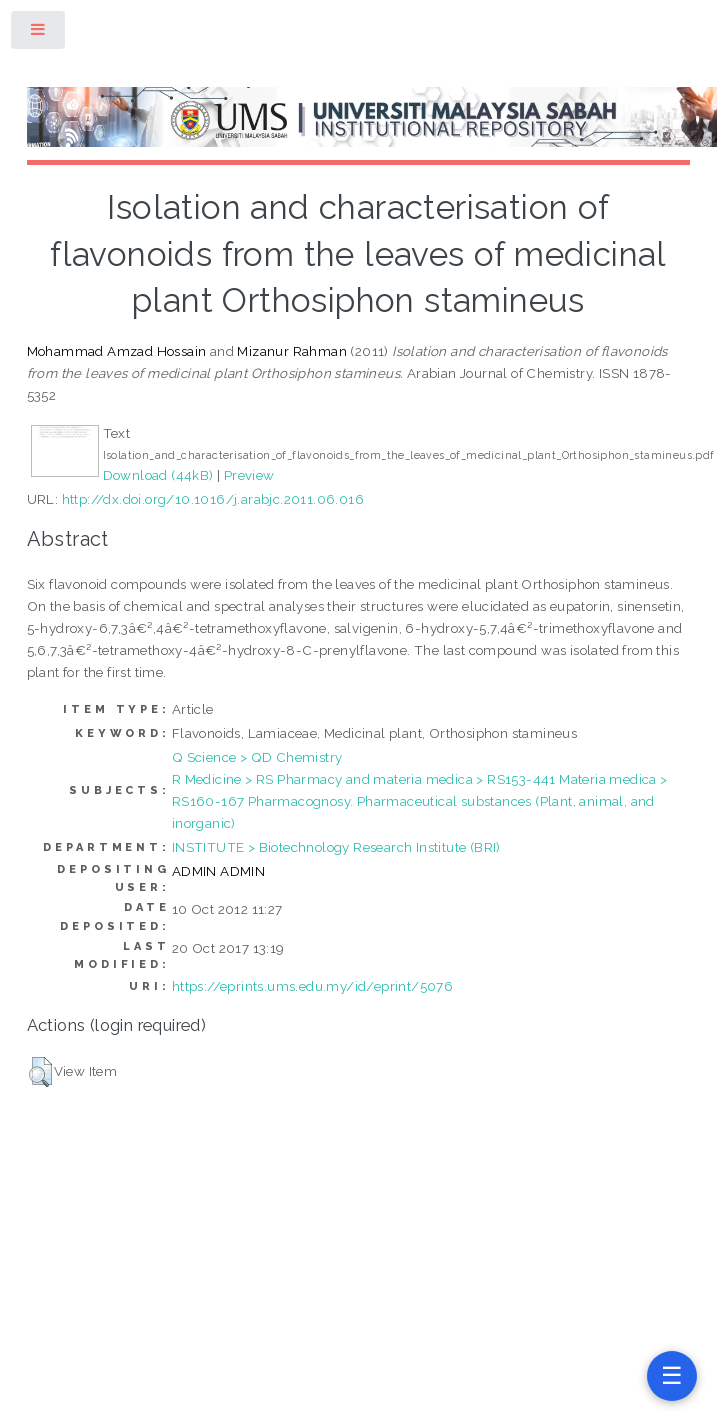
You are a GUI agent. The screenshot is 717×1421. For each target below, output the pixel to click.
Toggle (39, 33)
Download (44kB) (158, 475)
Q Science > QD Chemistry (257, 757)
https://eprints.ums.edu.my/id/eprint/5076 (312, 986)
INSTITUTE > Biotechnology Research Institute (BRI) (336, 847)
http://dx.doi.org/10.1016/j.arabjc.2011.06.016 (213, 499)
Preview (249, 475)
